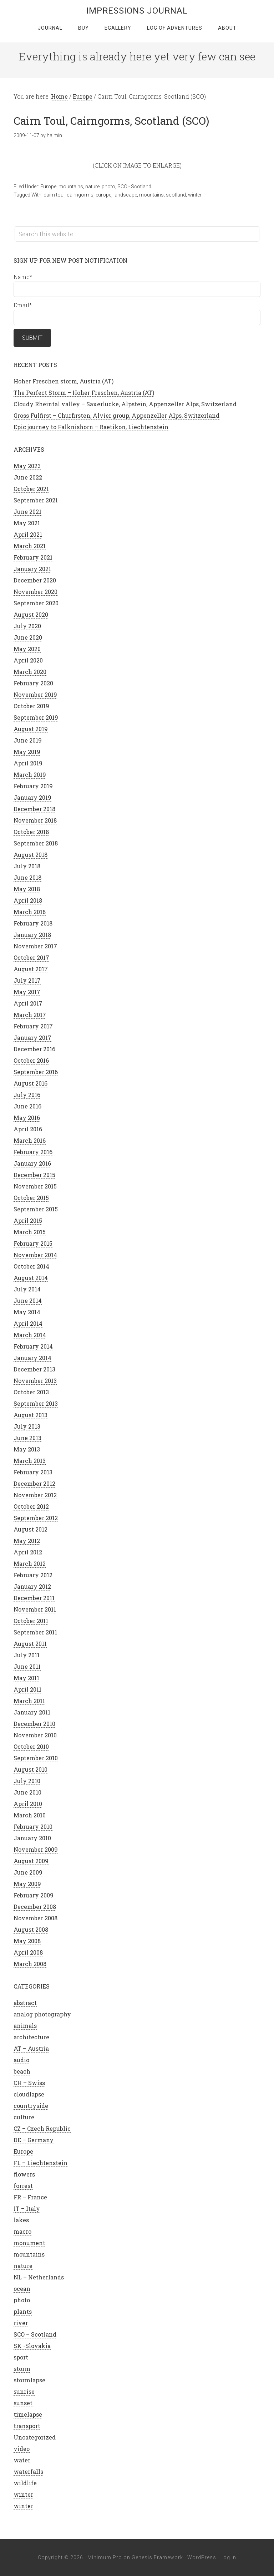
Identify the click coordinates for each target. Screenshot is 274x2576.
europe (103, 195)
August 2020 (31, 614)
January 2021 (32, 568)
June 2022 (28, 477)
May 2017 (27, 992)
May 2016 (27, 1117)
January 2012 (32, 1586)
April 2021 (28, 534)
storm (22, 2368)
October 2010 (31, 1746)
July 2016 (27, 1094)
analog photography (42, 2014)
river (21, 2323)
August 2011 (30, 1643)
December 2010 (34, 1723)
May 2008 (27, 1941)
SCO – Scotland (35, 2334)
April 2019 (28, 763)
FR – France (30, 2197)
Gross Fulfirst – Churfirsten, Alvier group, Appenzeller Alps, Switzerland (116, 415)
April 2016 (28, 1129)
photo (108, 186)
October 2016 (31, 1060)
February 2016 (33, 1152)
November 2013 (35, 1380)
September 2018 (36, 843)
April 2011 (27, 1689)
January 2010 (32, 1838)
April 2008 (28, 1952)
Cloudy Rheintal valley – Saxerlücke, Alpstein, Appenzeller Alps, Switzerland (125, 404)
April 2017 (28, 1003)
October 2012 (31, 1506)
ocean (22, 2288)
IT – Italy (27, 2208)
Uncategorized (35, 2437)
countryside (31, 2105)
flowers (24, 2174)
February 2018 (33, 923)
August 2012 (30, 1529)
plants (23, 2311)
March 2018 (30, 911)
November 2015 (35, 1186)
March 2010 (30, 1815)
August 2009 (31, 1861)
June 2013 (27, 1437)
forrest (23, 2185)
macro (22, 2231)
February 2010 (33, 1826)
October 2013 (31, 1392)
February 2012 (33, 1575)
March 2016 (30, 1140)
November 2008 (35, 1918)
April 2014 (28, 1323)
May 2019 (27, 751)
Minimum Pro (104, 2557)
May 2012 (27, 1540)
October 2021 (31, 488)
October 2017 (31, 957)
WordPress (201, 2557)
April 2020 (28, 660)
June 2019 (28, 740)
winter (195, 195)
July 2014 (27, 1289)
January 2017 (32, 1037)
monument (29, 2243)
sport (21, 2357)
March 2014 (30, 1335)
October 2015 (31, 1197)
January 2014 (32, 1357)
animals (25, 2025)
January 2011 (32, 1712)
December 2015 (34, 1174)
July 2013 (27, 1426)
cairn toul (54, 195)
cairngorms (80, 195)
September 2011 (35, 1632)
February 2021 (33, 557)
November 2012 (35, 1495)
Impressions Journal (137, 11)
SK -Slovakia (32, 2345)
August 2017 (31, 969)
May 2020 (27, 648)
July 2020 (27, 626)
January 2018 (32, 934)
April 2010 (28, 1803)
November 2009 (36, 1849)
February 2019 (33, 786)
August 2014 (31, 1277)
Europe (48, 186)
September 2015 (36, 1209)
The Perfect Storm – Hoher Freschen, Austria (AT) (84, 392)
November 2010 (35, 1735)
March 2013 (30, 1460)
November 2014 (35, 1255)
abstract (25, 2002)
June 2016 (27, 1106)
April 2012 (28, 1552)
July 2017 (27, 980)
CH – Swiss (29, 2082)
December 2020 (35, 580)
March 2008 (30, 1963)
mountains (71, 186)
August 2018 (30, 854)
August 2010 (30, 1769)
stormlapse (29, 2380)
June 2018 (27, 877)
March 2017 (30, 1014)
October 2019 (31, 706)
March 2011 (29, 1700)
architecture (31, 2037)
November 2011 (35, 1609)
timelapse (28, 2414)
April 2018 (28, 900)
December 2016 (34, 1049)
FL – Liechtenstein (40, 2162)
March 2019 (30, 774)
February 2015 (33, 1243)
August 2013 (30, 1415)
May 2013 (27, 1449)
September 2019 (36, 717)
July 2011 (27, 1655)
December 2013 (34, 1369)
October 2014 (31, 1266)
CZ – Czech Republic (42, 2128)
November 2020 (35, 591)
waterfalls (28, 2471)
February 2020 (33, 683)
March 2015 (30, 1232)
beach (22, 2071)
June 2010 (27, 1792)
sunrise (24, 2391)
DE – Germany (34, 2140)
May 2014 (27, 1312)
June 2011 (27, 1666)
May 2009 (27, 1883)
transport (27, 2425)
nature (92, 186)
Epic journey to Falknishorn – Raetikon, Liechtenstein (91, 427)
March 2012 (30, 1563)
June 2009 (28, 1872)
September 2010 (36, 1758)
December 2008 (35, 1906)
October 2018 (31, 831)
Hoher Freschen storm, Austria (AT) (63, 381)
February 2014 (33, 1346)
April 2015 (28, 1220)
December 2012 (34, 1483)
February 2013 (33, 1472)
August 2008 (31, 1929)
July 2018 (27, 866)
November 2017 (35, 946)
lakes (21, 2220)
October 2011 (31, 1620)
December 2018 (34, 809)
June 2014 (28, 1300)
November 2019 (35, 694)
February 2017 (33, 1026)
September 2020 (36, 603)
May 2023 (27, 466)
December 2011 (34, 1598)
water (22, 2460)
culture (24, 2117)
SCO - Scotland (134, 186)
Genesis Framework (157, 2557)
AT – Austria (31, 2048)
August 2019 (31, 729)
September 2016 (36, 1072)
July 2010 (27, 1781)
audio (21, 2060)
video (22, 2448)
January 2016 (32, 1163)
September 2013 (36, 1403)
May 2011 (26, 1678)
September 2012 (36, 1518)
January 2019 (32, 797)
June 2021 (27, 511)
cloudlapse (29, 2094)
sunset (23, 2403)
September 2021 (36, 500)
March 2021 (30, 546)
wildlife (25, 2483)
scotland (176, 195)
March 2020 (30, 671)
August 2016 (30, 1083)
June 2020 (28, 637)
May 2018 (27, 889)
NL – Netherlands (39, 2277)
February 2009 (34, 1895)
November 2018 (35, 820)
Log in (228, 2557)
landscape (125, 195)
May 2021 (27, 523)
